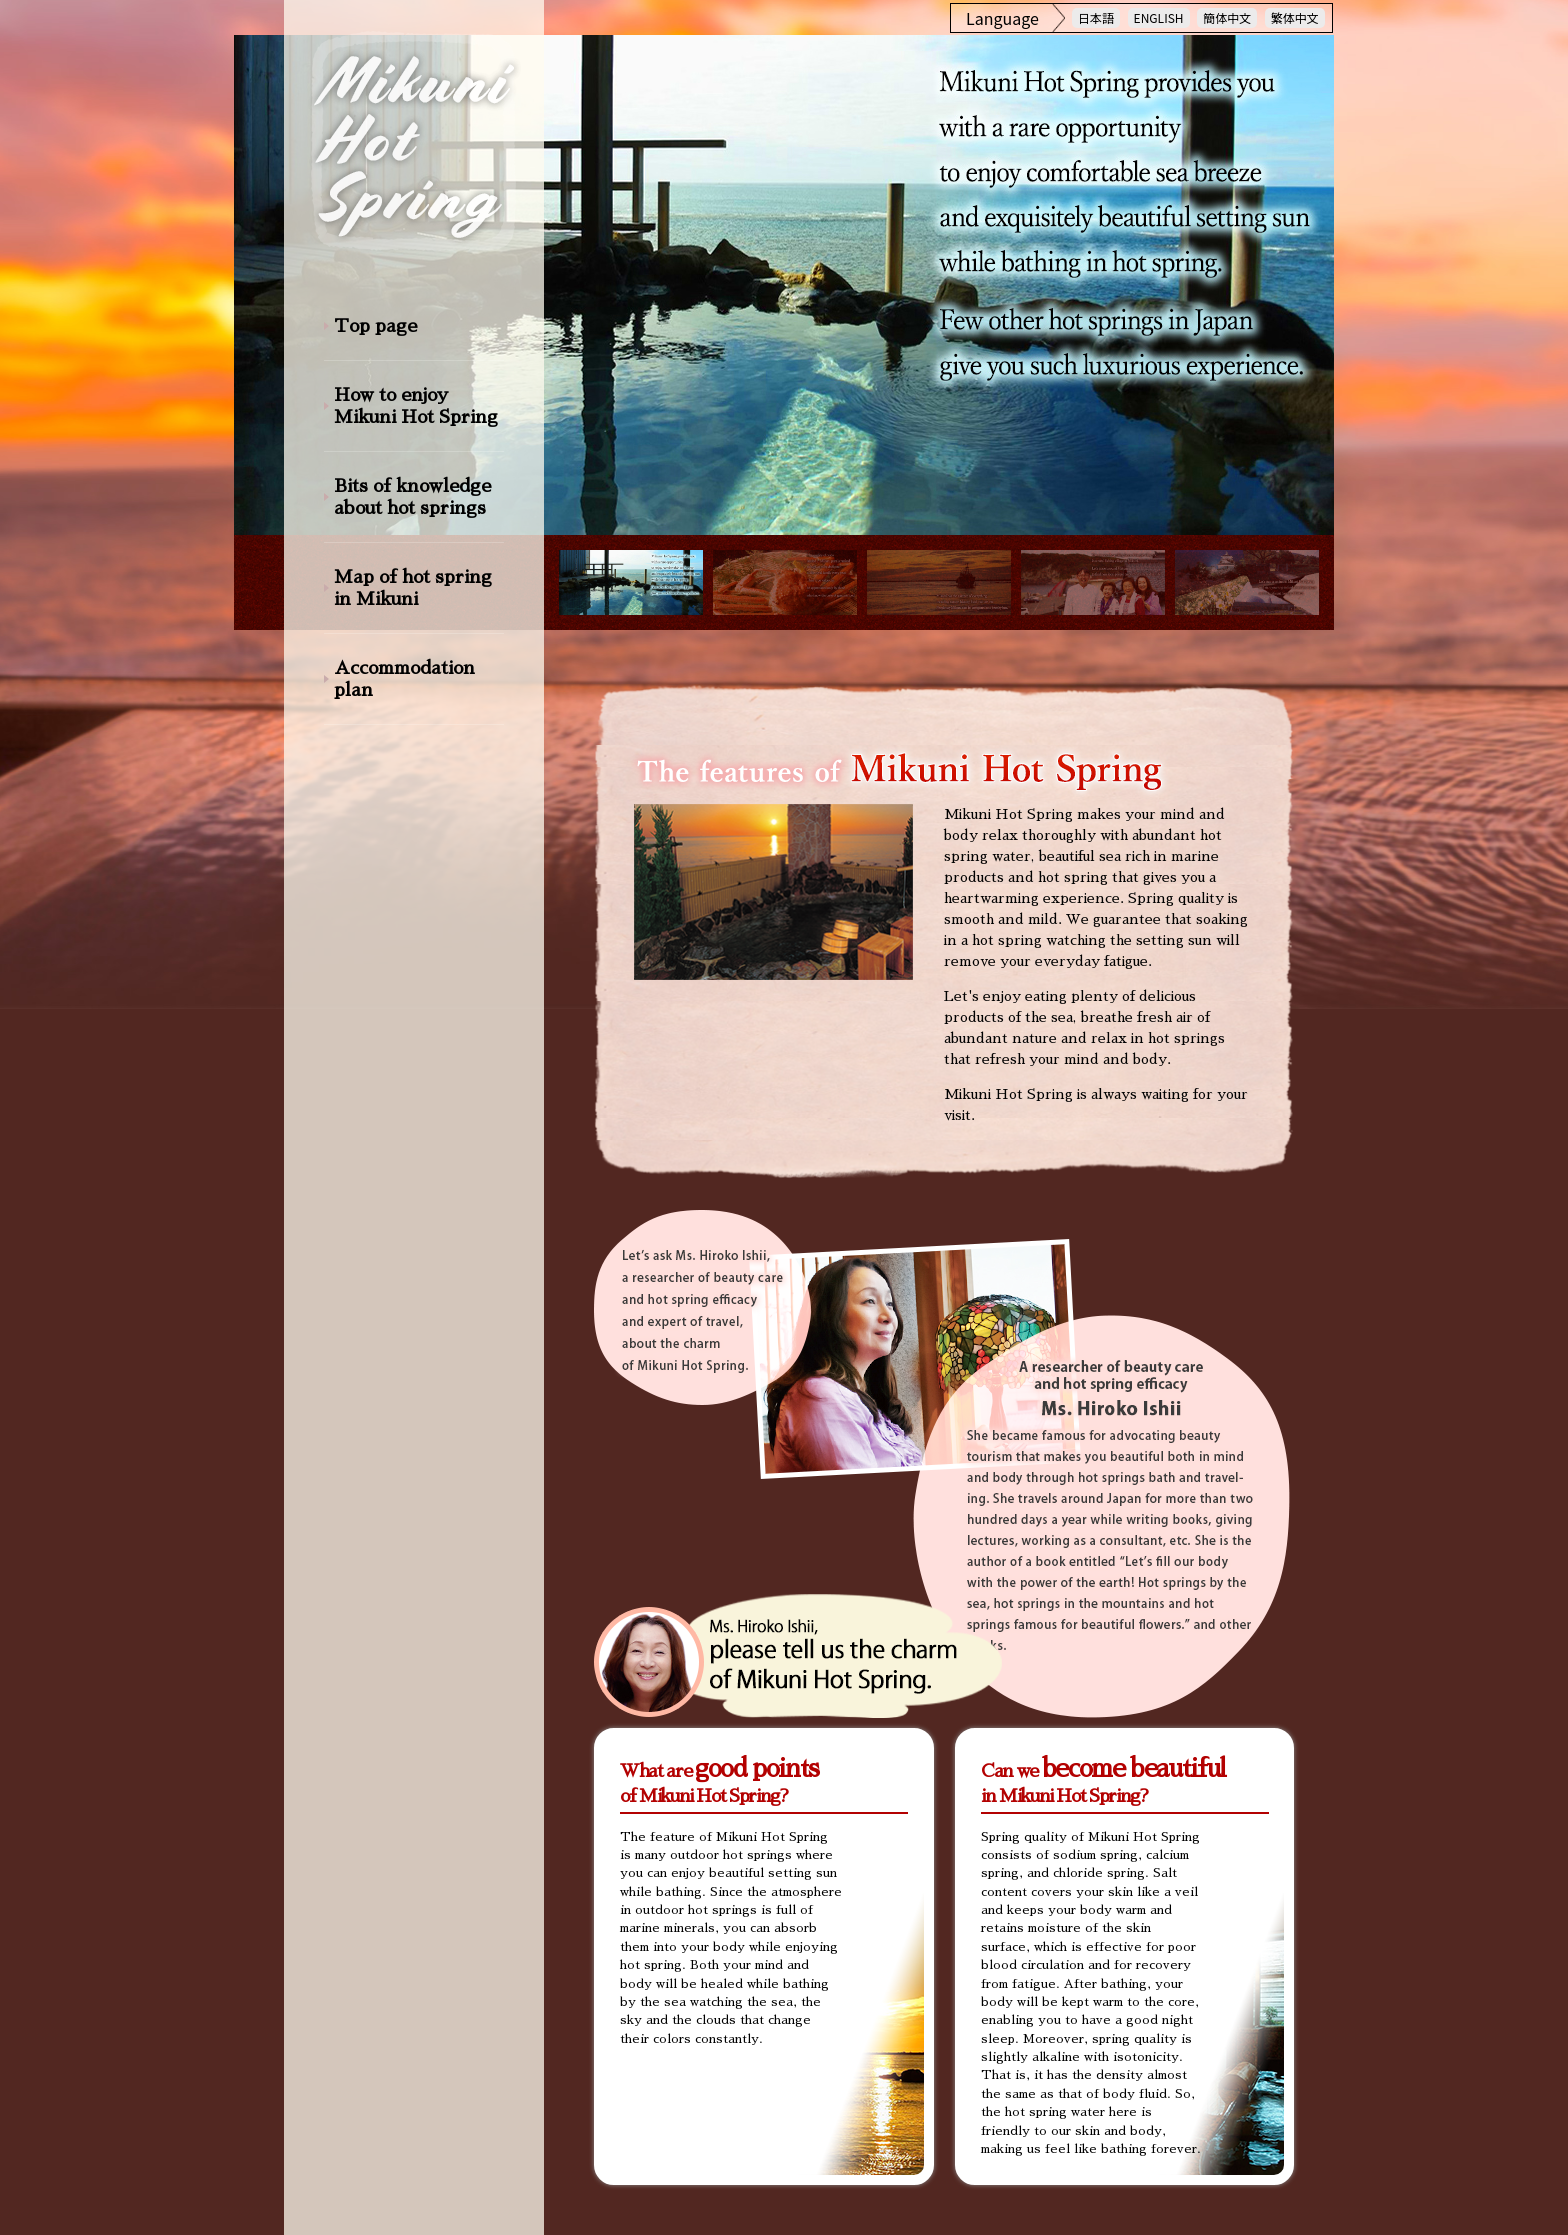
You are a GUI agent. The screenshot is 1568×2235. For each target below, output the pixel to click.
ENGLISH (1159, 17)
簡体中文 (1227, 17)
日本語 (1096, 17)
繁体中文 (1295, 17)
